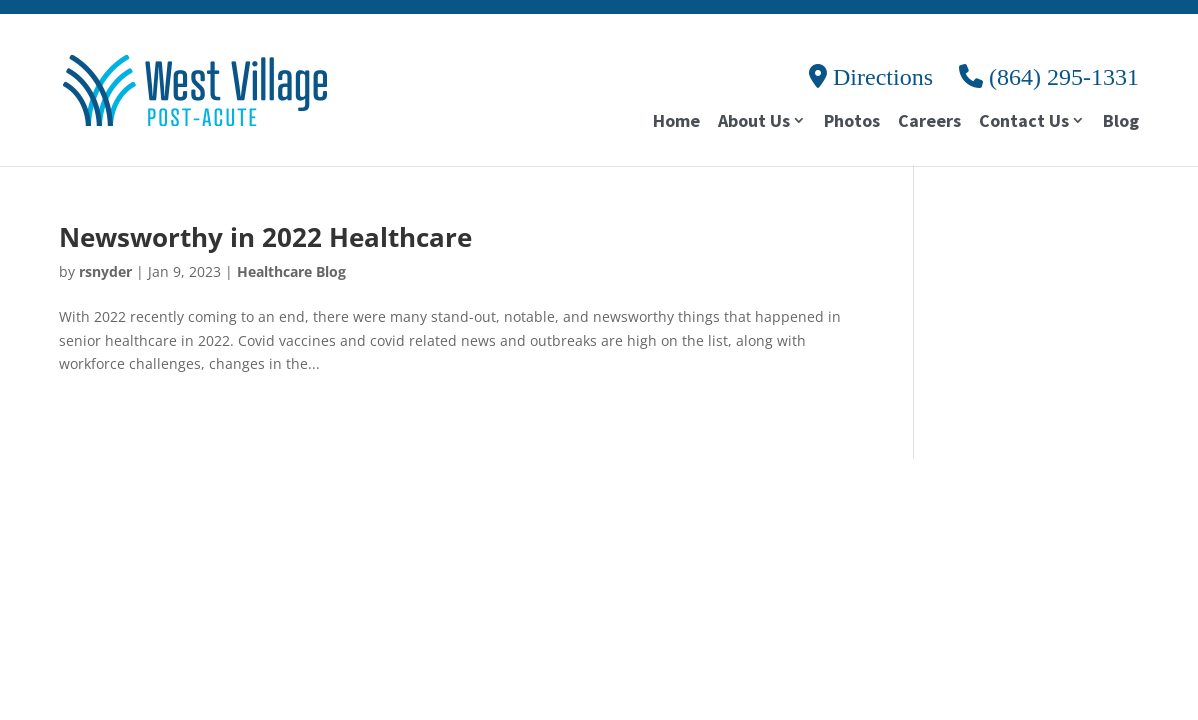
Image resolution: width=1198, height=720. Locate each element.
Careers (929, 123)
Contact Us (1024, 122)
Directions (871, 77)
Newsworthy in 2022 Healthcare (265, 237)
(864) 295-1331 (1049, 77)
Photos (852, 123)
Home (676, 123)
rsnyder (105, 271)
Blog (1121, 123)
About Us (754, 122)
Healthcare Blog (291, 271)
